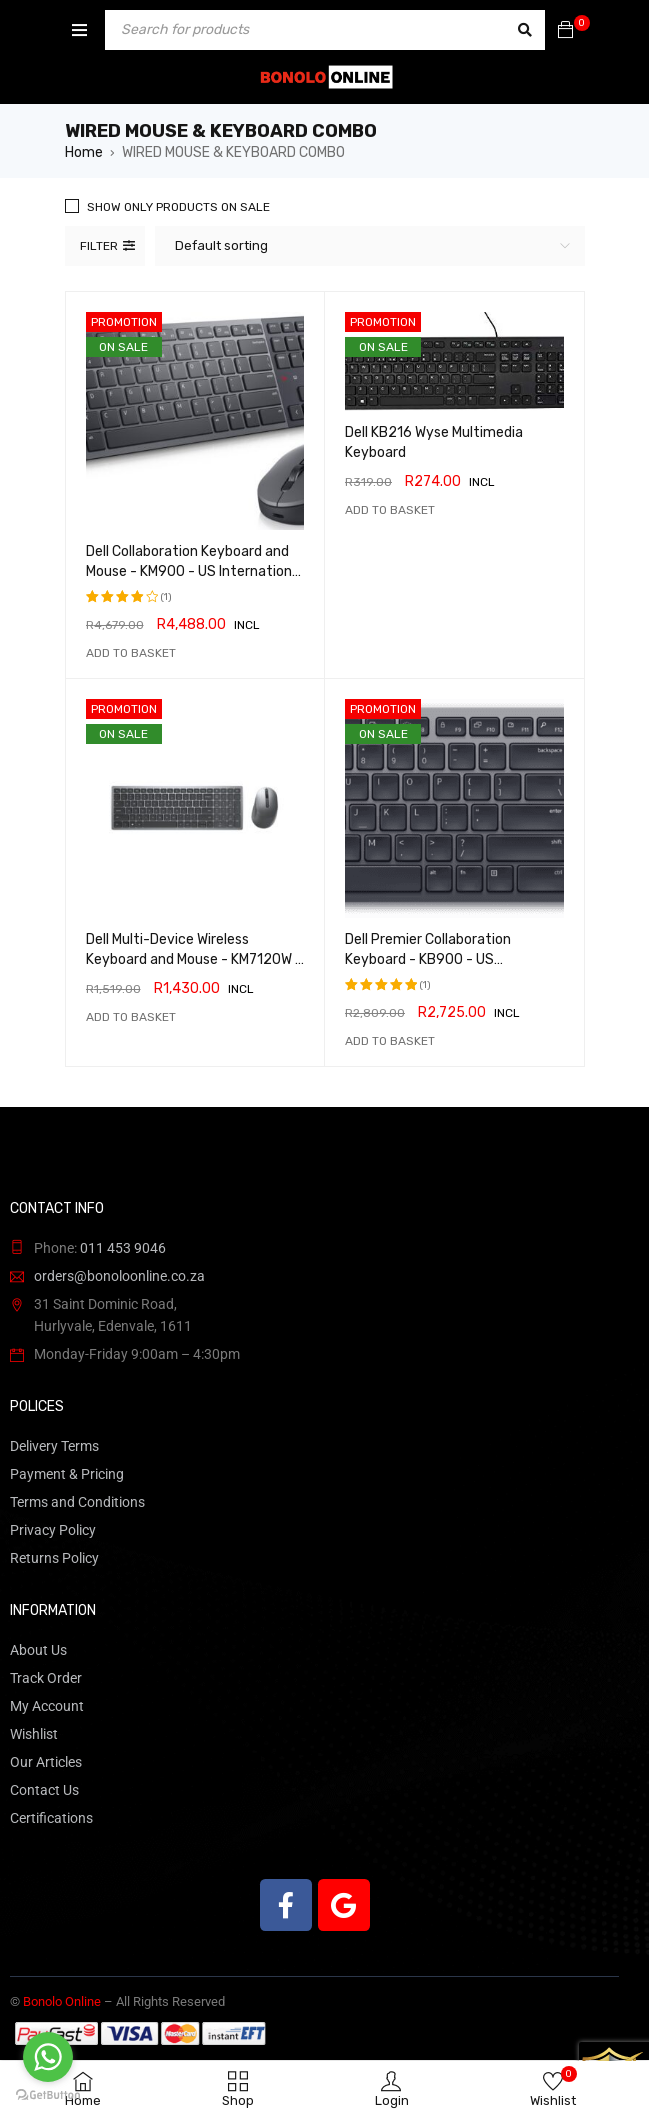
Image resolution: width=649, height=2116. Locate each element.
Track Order (46, 1678)
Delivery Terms (54, 1446)
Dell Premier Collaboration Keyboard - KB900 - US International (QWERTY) (428, 959)
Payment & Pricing (67, 1474)
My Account (47, 1706)
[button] (131, 653)
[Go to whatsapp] (48, 2057)
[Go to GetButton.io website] (48, 2095)
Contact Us (44, 1790)
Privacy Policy (53, 1530)
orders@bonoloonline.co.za (119, 1276)
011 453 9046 (123, 1248)
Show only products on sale (178, 207)
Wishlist (34, 1734)
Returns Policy (54, 1558)
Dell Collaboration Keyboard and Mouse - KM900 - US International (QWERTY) (194, 571)
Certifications (51, 1818)
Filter (99, 246)
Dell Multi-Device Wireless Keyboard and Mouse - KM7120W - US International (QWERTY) (194, 959)
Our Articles (46, 1762)
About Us (38, 1650)
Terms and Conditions (77, 1502)
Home (84, 152)
